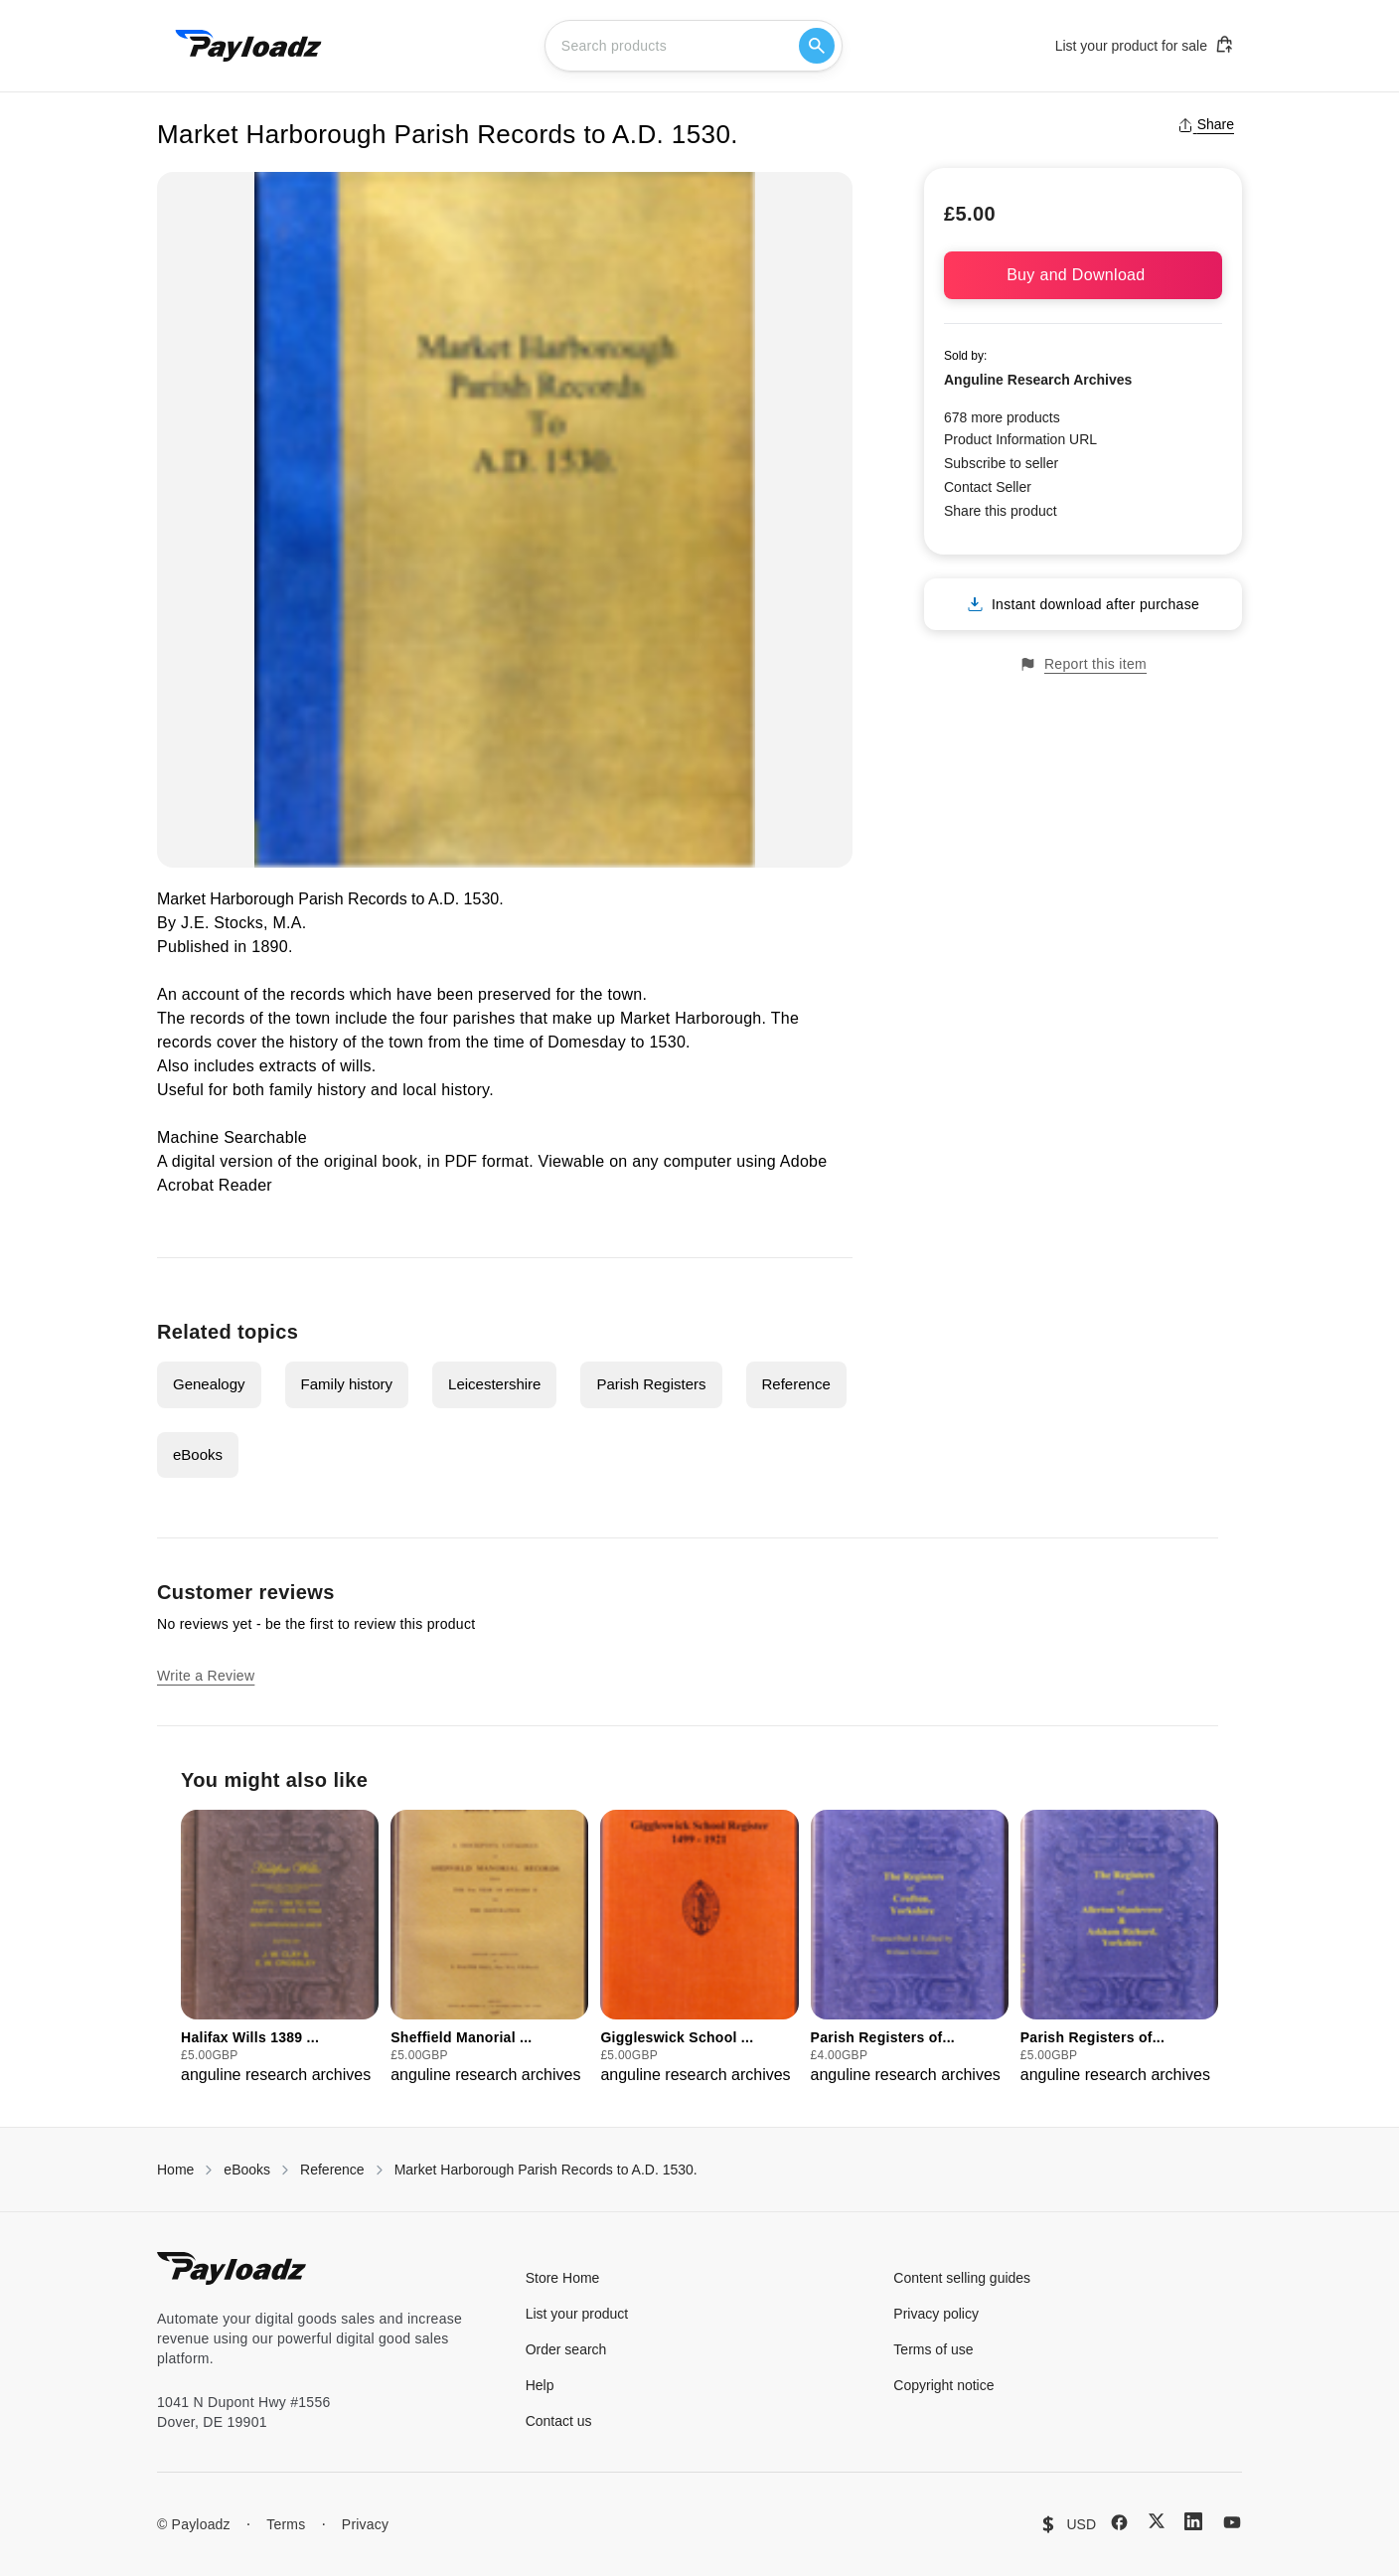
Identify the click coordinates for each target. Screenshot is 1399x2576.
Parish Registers (650, 1383)
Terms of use (933, 2349)
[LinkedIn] (1193, 2521)
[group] (280, 1948)
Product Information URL (1020, 439)
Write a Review (205, 1676)
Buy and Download (1083, 274)
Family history (347, 1383)
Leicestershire (494, 1383)
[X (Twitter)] (1157, 2520)
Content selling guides (961, 2278)
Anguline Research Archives (1038, 380)
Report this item (1083, 664)
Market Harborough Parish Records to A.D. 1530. (546, 2169)
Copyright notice (943, 2385)
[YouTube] (1232, 2522)
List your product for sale (1144, 45)
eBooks (198, 1454)
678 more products (1002, 417)
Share (1205, 124)
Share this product (1000, 511)
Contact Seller (987, 487)
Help (540, 2385)
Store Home (563, 2278)
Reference (796, 1383)
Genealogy (209, 1383)
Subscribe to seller (1001, 463)
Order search (566, 2349)
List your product (577, 2314)
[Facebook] (1119, 2522)
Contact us (559, 2421)
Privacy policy (936, 2314)
